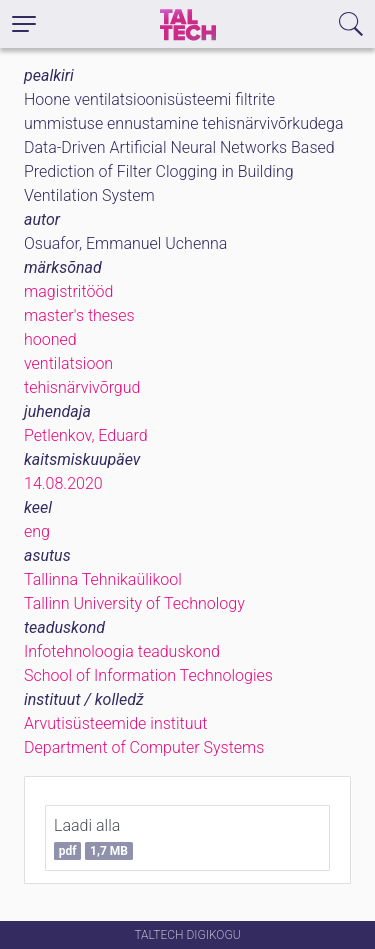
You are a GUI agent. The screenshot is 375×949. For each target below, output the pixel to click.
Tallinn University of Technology (134, 603)
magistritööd (68, 291)
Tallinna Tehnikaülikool (103, 579)
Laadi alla (93, 838)
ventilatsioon (68, 363)
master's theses (79, 315)
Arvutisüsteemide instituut (115, 723)
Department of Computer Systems (144, 747)
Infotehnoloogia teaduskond (122, 651)
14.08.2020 (63, 483)
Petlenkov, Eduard (86, 435)
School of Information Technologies (148, 675)
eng (37, 531)
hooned (50, 339)
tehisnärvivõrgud (82, 387)
